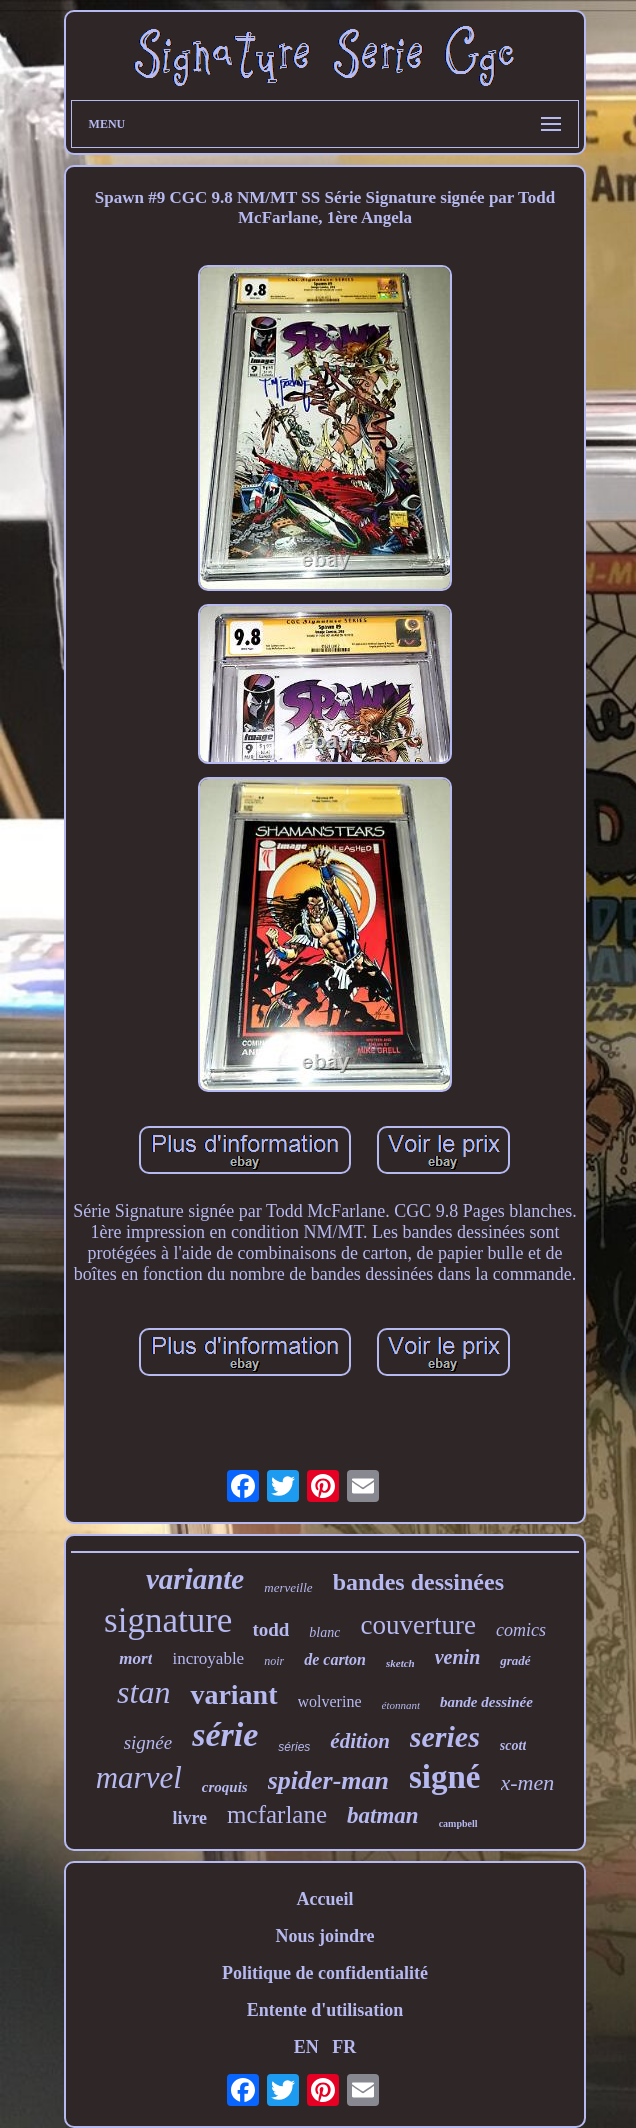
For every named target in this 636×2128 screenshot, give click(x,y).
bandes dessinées (418, 1582)
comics (521, 1630)
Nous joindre (324, 1936)
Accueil (324, 1899)
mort (135, 1658)
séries (294, 1747)
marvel (139, 1777)
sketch (400, 1663)
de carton (335, 1659)
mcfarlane (277, 1814)
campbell (458, 1823)
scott (513, 1745)
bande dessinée (486, 1702)
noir (274, 1661)
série (225, 1734)
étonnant (401, 1705)
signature (168, 1620)
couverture (417, 1625)
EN (306, 2047)
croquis (225, 1787)
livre (189, 1818)
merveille (288, 1587)
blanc (324, 1632)
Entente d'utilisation (325, 2010)
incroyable (208, 1658)
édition (360, 1741)
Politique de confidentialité (325, 1973)
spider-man (328, 1780)
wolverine (330, 1701)
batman (383, 1815)
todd (270, 1629)
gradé (515, 1660)
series (445, 1736)
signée (148, 1742)
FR (344, 2047)
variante (195, 1579)
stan (143, 1692)
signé (445, 1777)
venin (458, 1657)
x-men (528, 1782)
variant (233, 1694)
